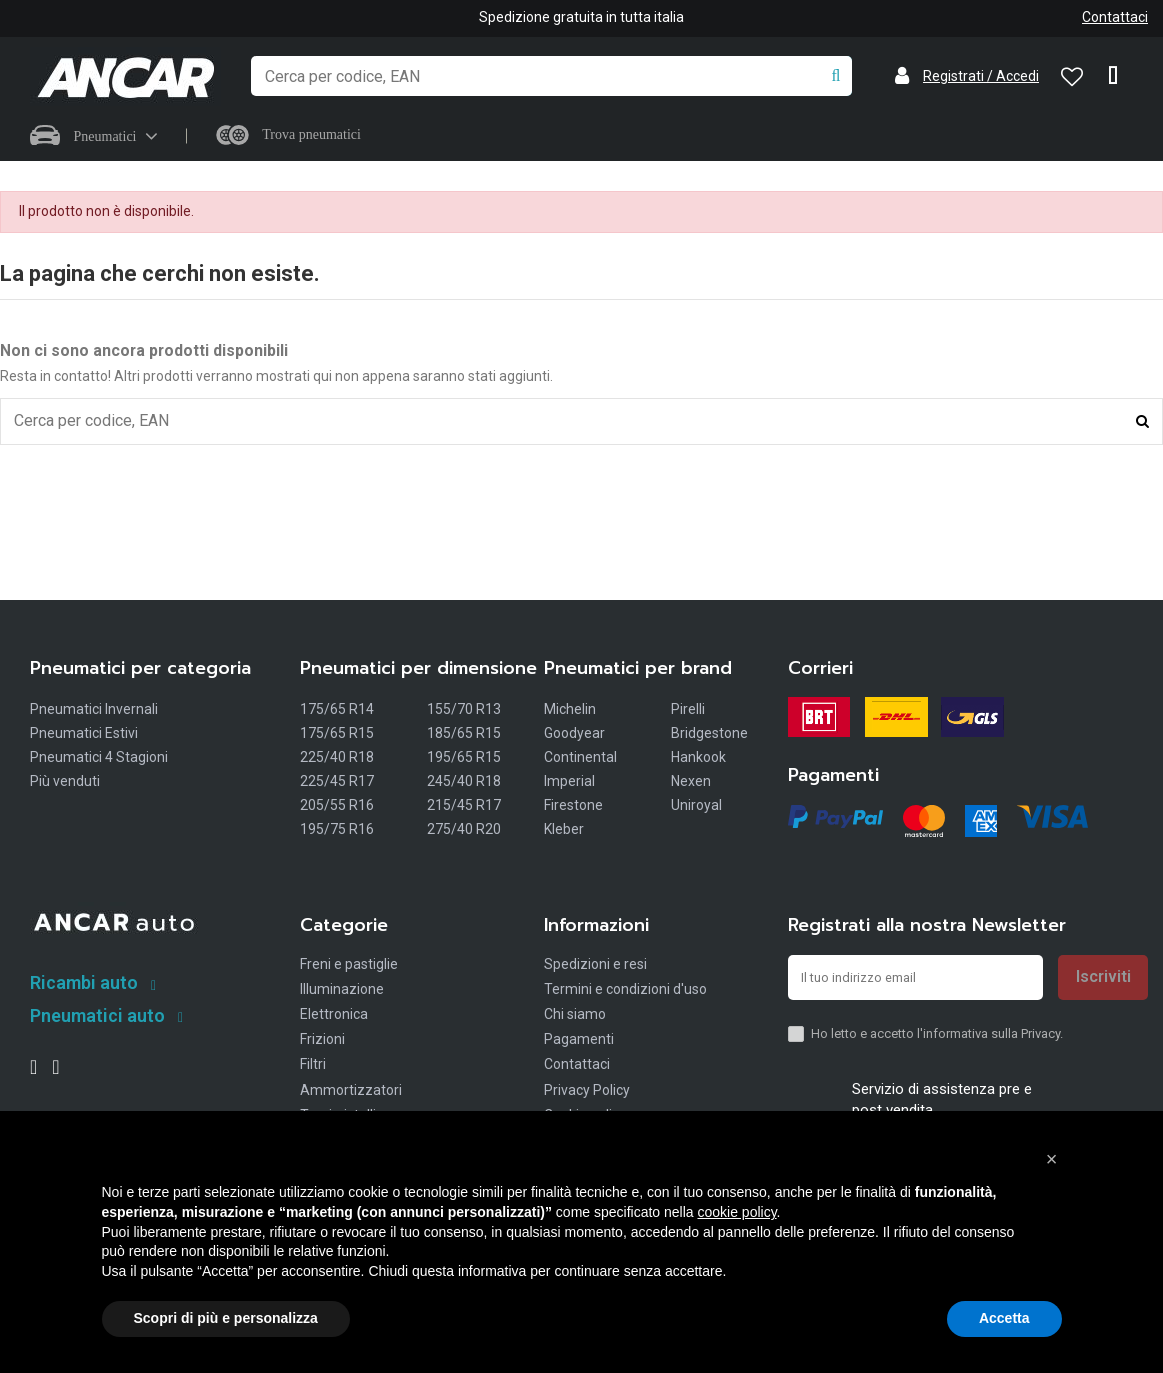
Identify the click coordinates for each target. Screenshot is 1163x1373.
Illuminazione (342, 991)
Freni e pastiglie (349, 966)
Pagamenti (579, 1041)
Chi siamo (575, 1016)
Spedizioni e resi (595, 966)
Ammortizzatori (351, 1092)
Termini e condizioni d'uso (625, 991)
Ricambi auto (84, 984)
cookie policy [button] (736, 1212)
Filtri (313, 1066)
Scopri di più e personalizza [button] (226, 1318)
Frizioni (322, 1041)
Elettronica (334, 1016)
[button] (1052, 1159)
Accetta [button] (1004, 1318)
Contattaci (1115, 17)
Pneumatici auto (97, 1017)
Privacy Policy (587, 1092)
